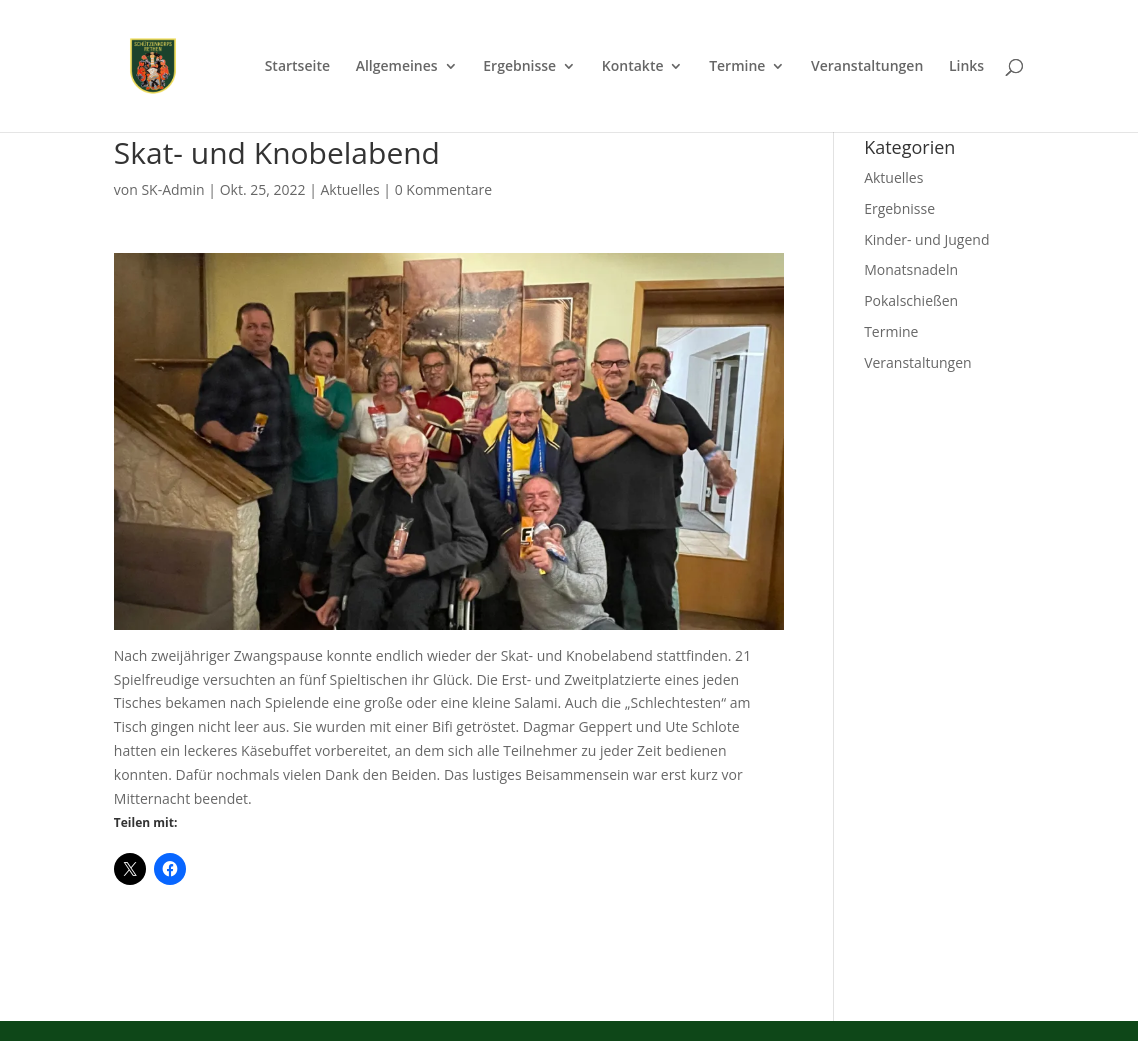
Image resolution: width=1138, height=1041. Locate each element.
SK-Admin (172, 189)
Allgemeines (397, 67)
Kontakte (633, 67)
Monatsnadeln (911, 269)
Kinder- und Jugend (926, 239)
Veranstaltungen (867, 67)
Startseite (297, 67)
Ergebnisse (519, 67)
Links (966, 67)
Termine (737, 67)
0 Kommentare (443, 189)
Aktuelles (349, 189)
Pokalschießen (911, 300)
